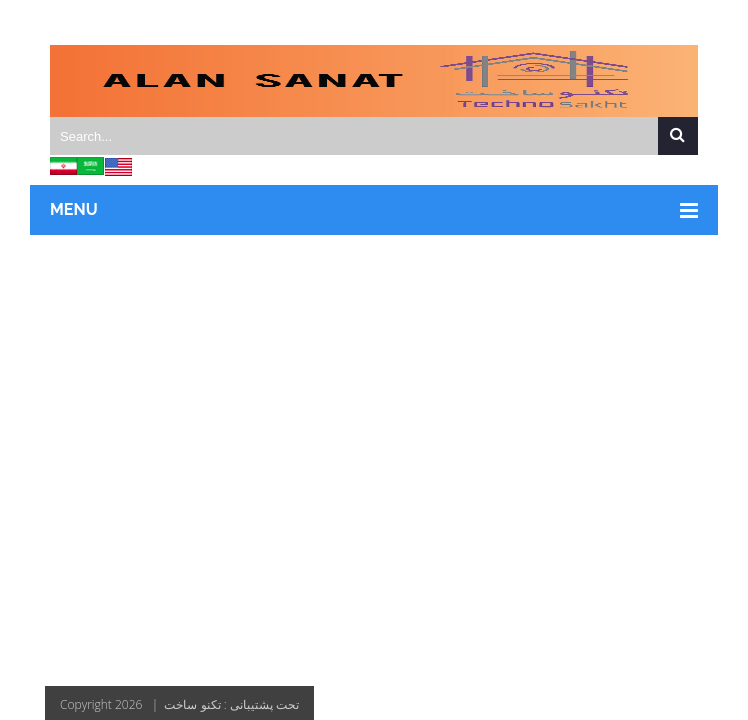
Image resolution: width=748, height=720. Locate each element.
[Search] (375, 136)
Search (678, 137)
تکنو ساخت (192, 704)
